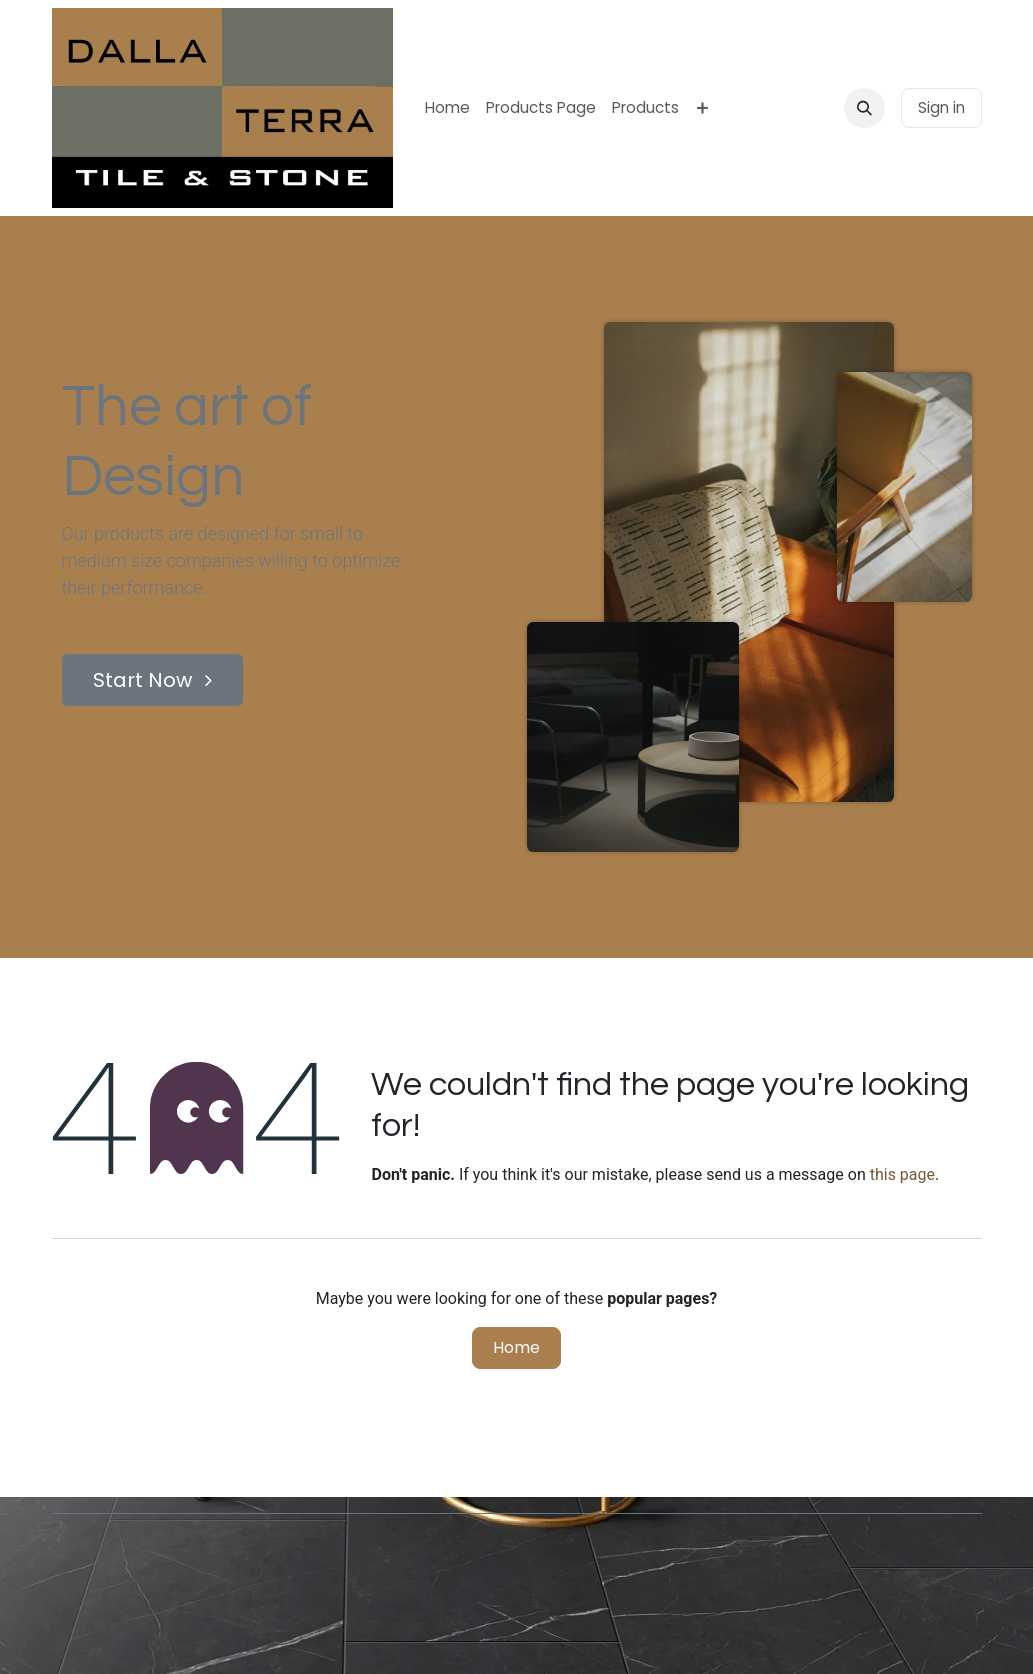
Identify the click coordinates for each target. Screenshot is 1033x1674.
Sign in (941, 107)
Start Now (152, 680)
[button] (864, 108)
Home (516, 1347)
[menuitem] (447, 108)
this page (902, 1174)
